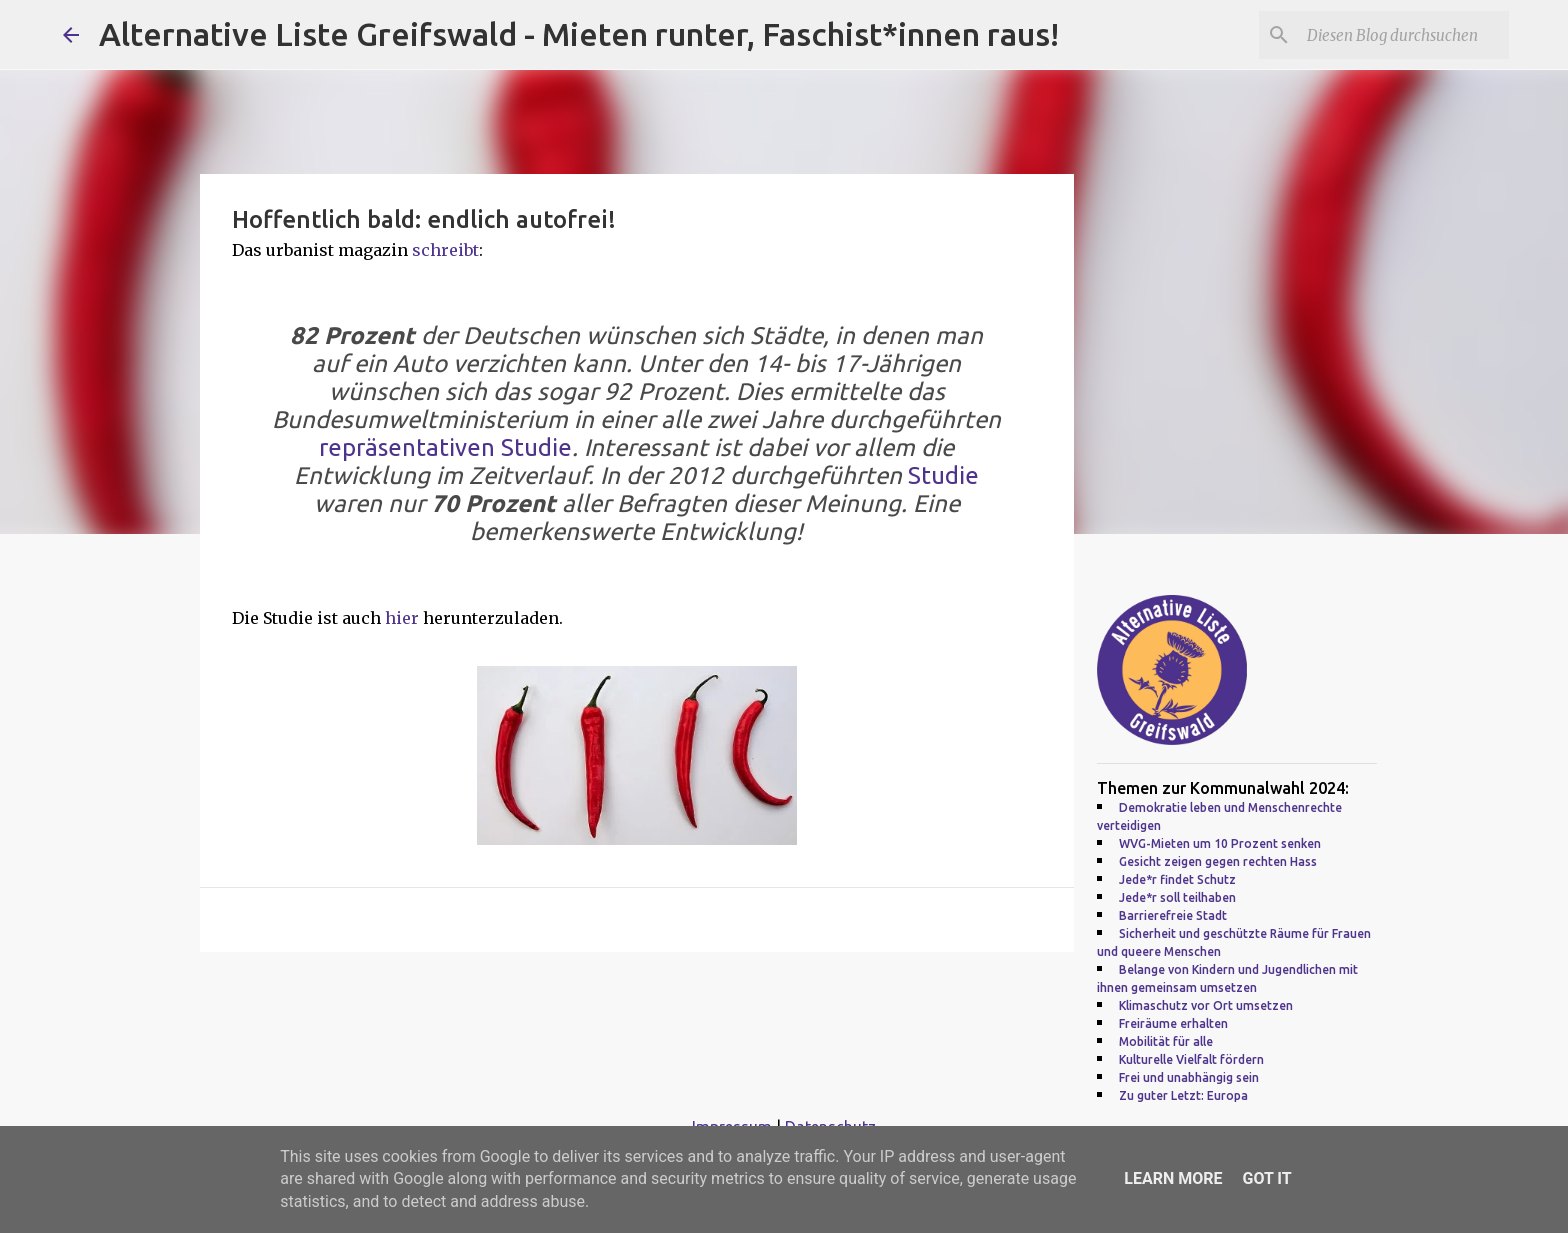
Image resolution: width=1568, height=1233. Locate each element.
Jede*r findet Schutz (1177, 879)
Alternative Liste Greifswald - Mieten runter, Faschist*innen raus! (579, 34)
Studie (943, 475)
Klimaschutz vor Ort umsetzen (1206, 1005)
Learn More (1173, 1178)
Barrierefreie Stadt (1173, 915)
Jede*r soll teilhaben (1177, 897)
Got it (1266, 1178)
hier (404, 618)
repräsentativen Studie (445, 447)
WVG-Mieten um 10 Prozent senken (1220, 843)
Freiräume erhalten (1173, 1023)
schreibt (445, 250)
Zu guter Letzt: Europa (1183, 1095)
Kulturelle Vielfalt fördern (1191, 1059)
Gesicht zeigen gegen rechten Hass (1218, 861)
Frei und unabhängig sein (1189, 1077)
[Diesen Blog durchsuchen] (1404, 35)
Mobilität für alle (1166, 1041)
